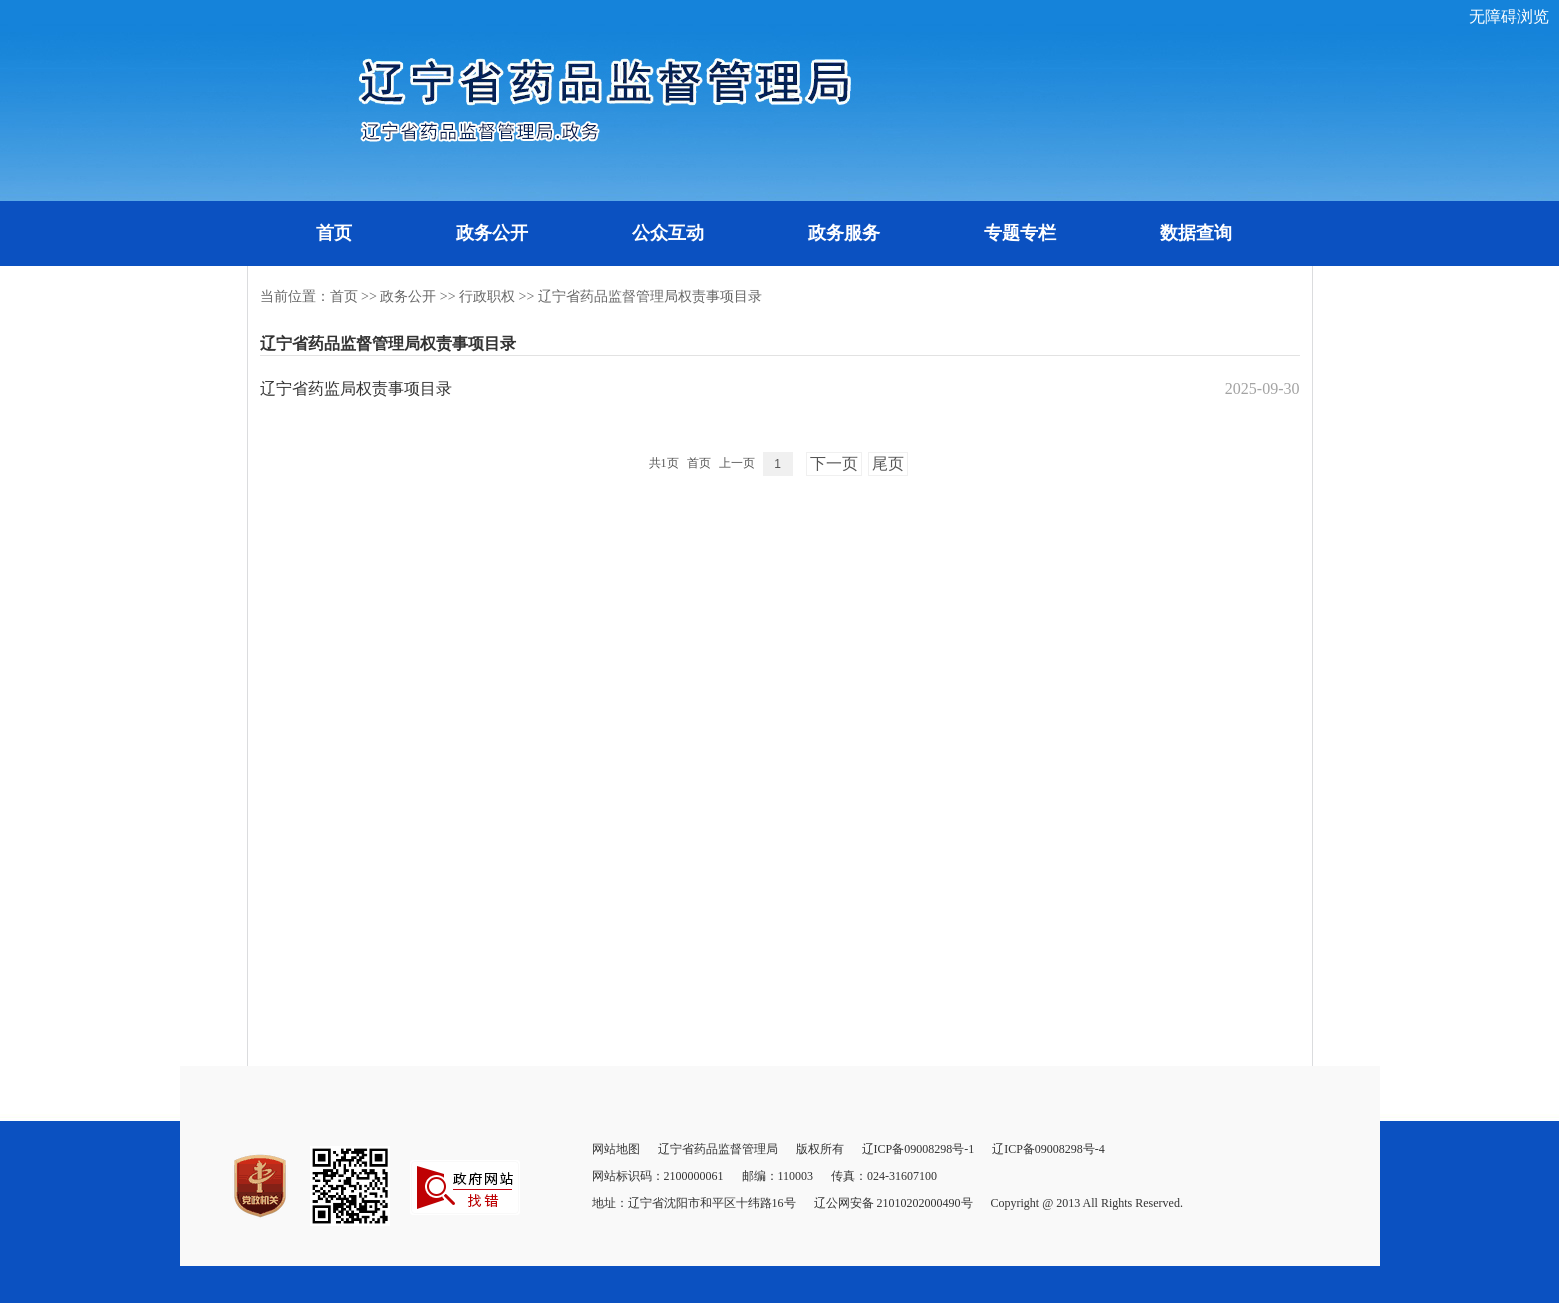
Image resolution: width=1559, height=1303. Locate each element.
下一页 (834, 463)
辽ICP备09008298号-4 (1048, 1149)
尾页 (888, 463)
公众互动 (668, 233)
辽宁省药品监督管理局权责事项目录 (650, 296)
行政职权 (487, 296)
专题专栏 (1020, 233)
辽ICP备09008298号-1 (918, 1149)
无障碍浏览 (1509, 16)
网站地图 (616, 1149)
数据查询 (1196, 233)
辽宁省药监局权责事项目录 (356, 388)
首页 (334, 233)
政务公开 (492, 233)
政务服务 (844, 233)
